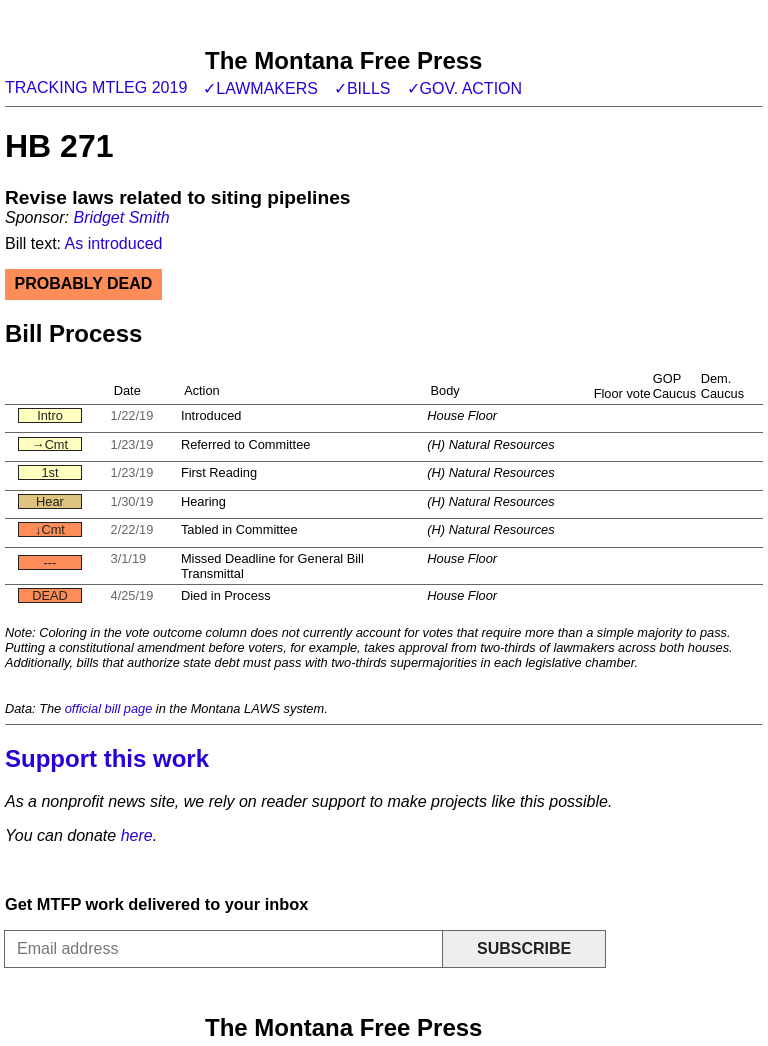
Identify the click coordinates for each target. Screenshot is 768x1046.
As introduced (114, 243)
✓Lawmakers (260, 88)
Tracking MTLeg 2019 (96, 87)
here (137, 835)
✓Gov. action (465, 88)
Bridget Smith (121, 217)
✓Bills (362, 88)
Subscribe (524, 948)
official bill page (109, 708)
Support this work (107, 758)
